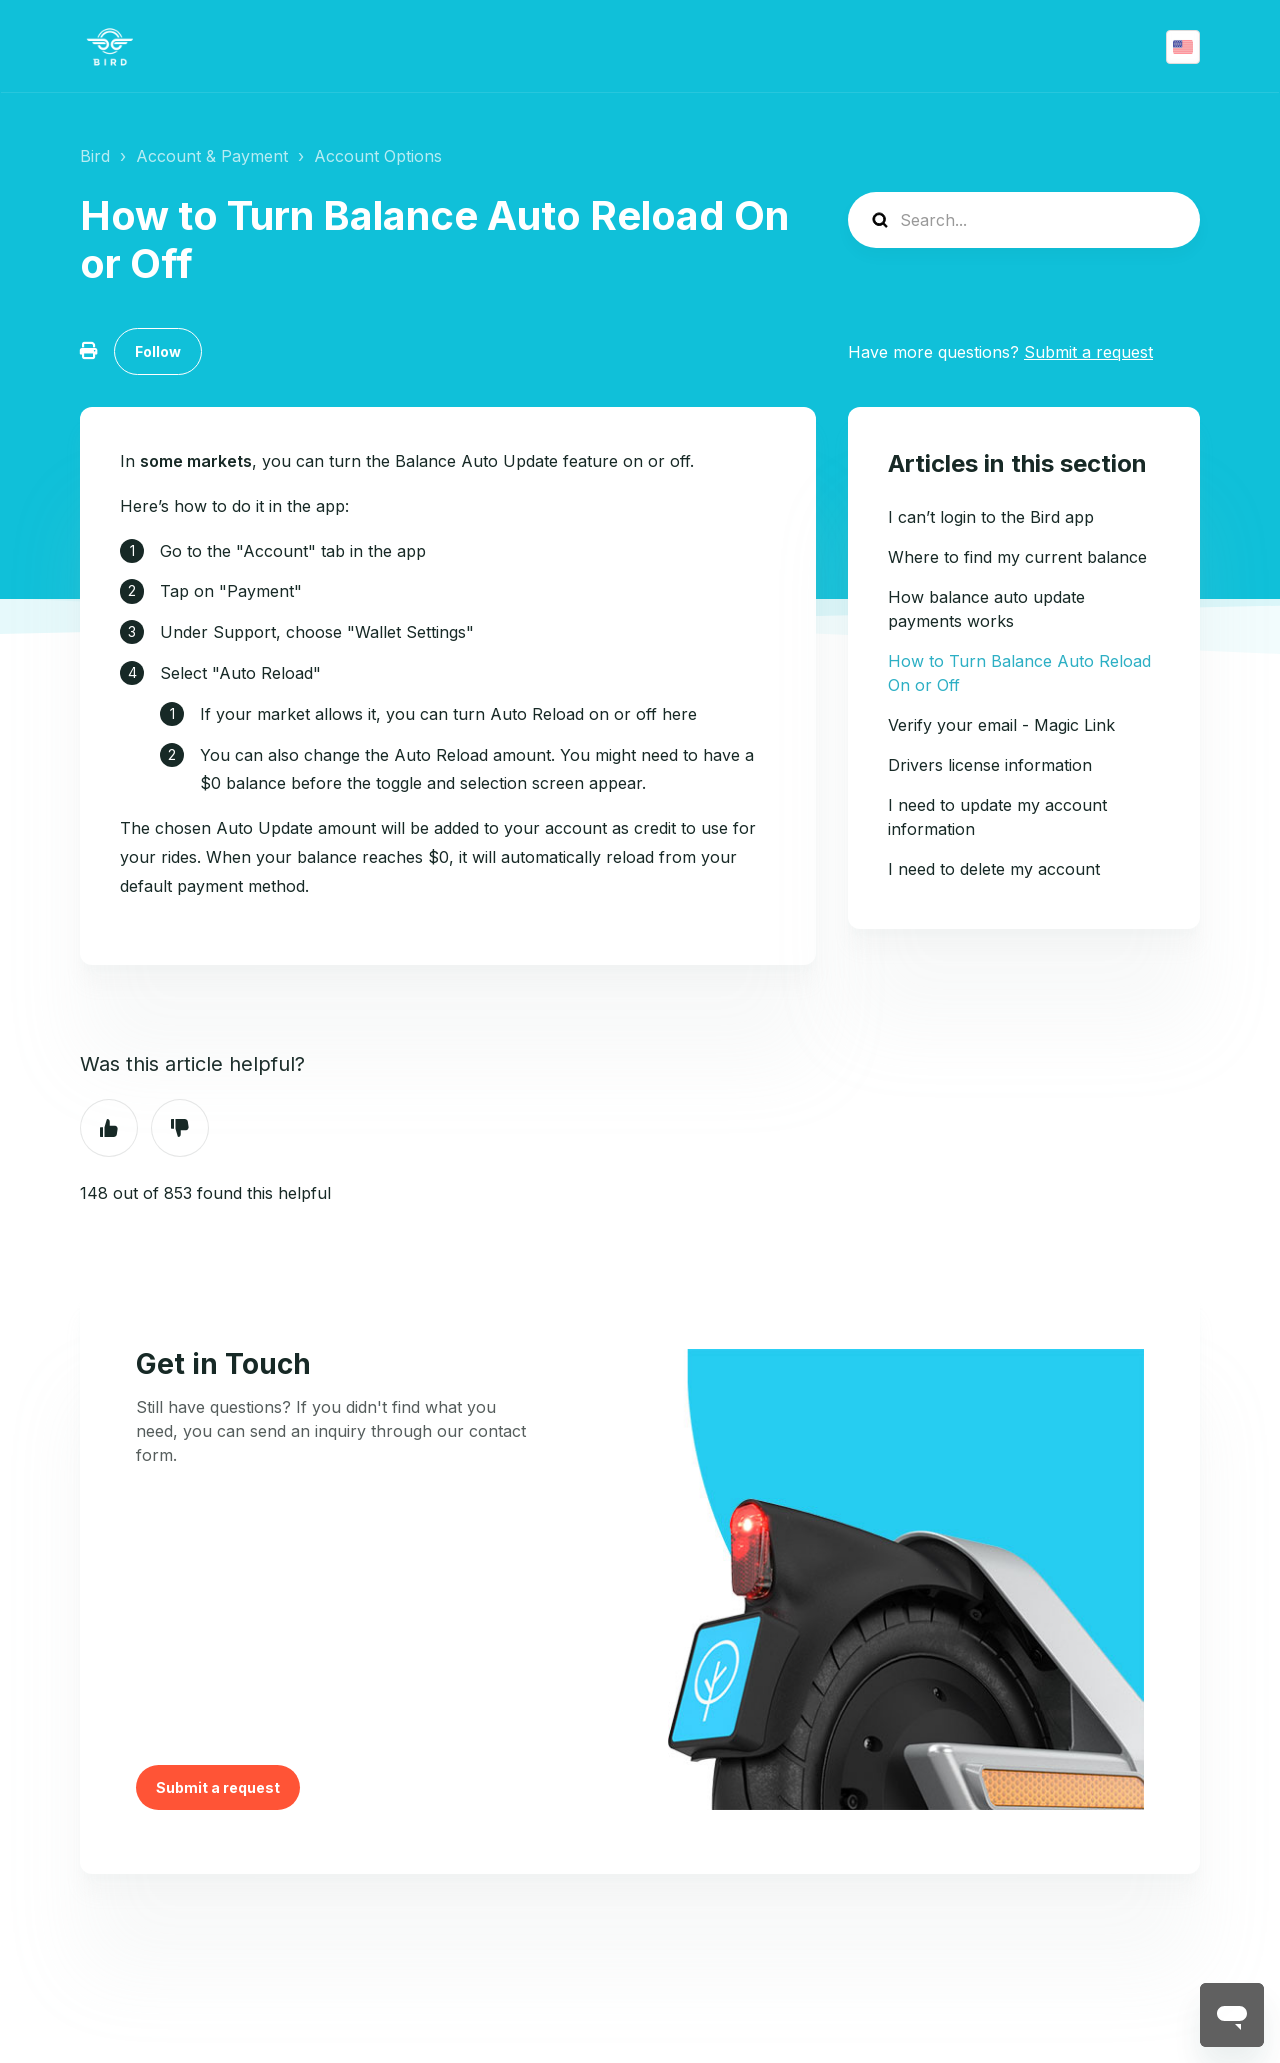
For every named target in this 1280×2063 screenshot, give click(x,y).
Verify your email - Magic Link (1001, 725)
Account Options (378, 156)
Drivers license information (990, 765)
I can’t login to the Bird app (991, 517)
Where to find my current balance (1017, 557)
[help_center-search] (1024, 220)
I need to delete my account (994, 869)
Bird (95, 156)
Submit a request (1088, 352)
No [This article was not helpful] (180, 1128)
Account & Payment (212, 156)
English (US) (1183, 47)
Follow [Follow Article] (158, 351)
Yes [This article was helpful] (109, 1128)
